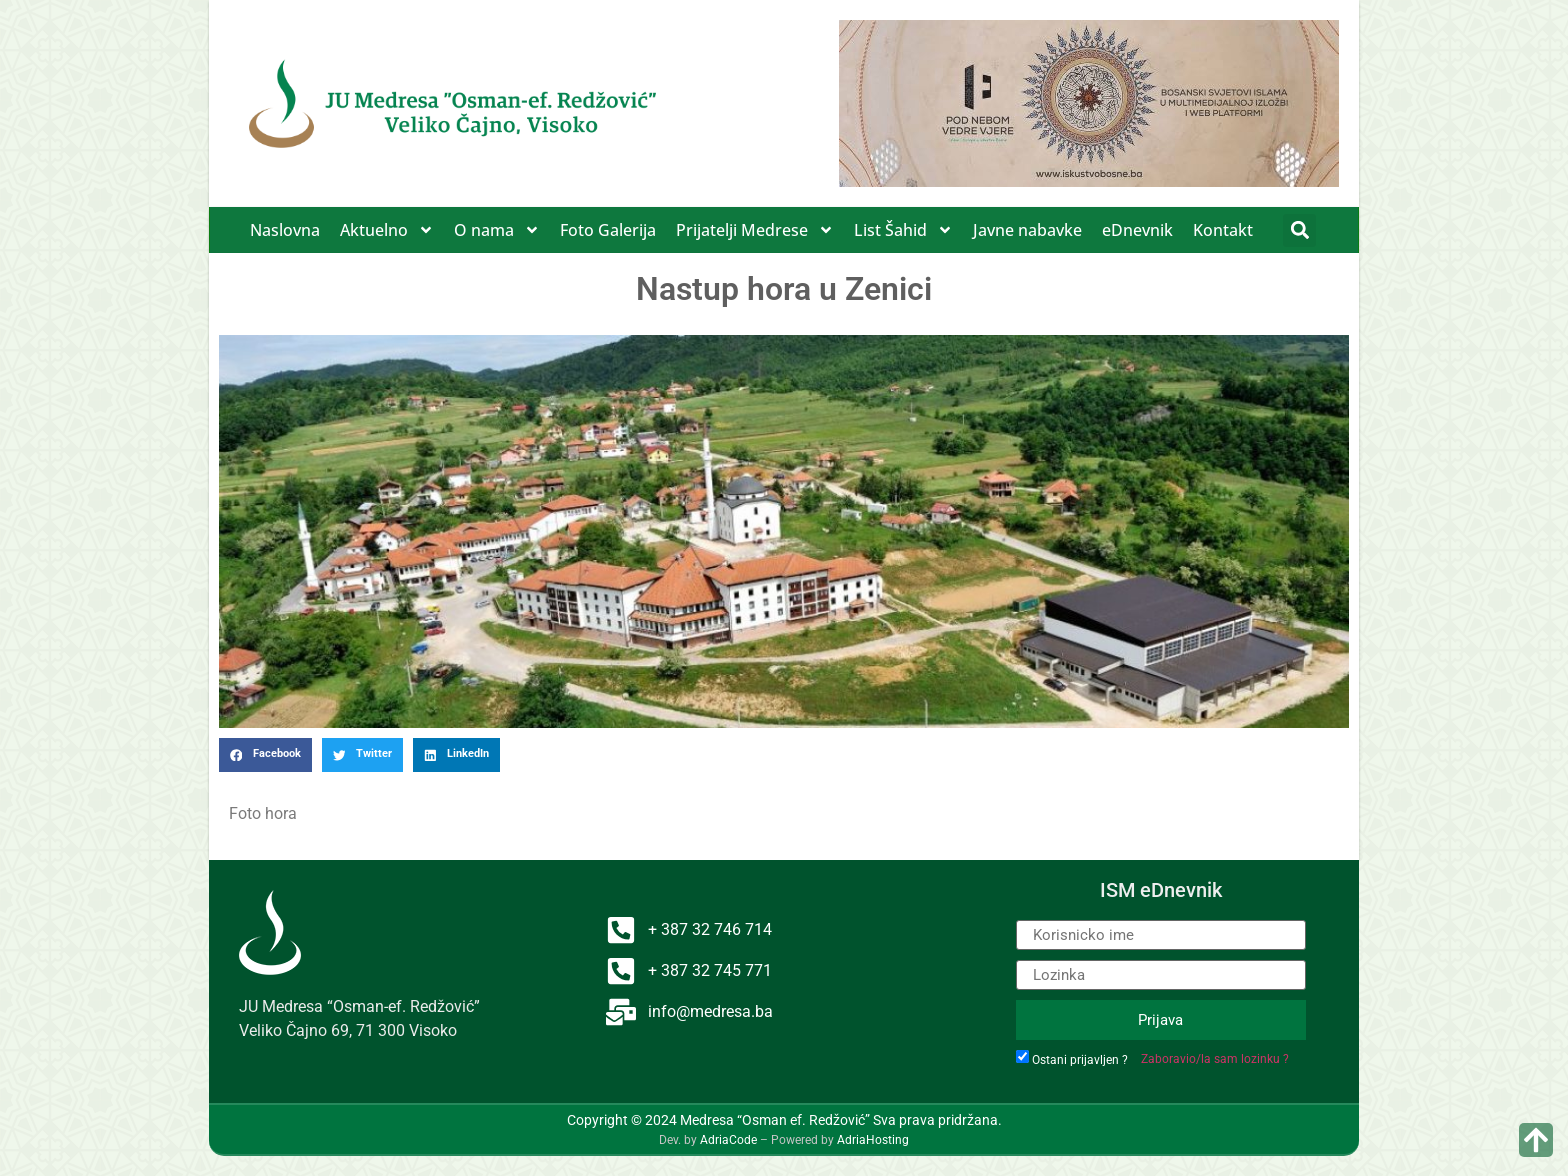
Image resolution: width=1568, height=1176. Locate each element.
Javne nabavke (1027, 230)
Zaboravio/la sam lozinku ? (1215, 1059)
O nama (497, 230)
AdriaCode (728, 1140)
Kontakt (1223, 230)
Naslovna (285, 230)
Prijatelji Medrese (755, 230)
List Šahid (903, 230)
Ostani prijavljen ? (1080, 1060)
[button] (1299, 230)
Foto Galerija (608, 230)
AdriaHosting (873, 1140)
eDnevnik (1137, 230)
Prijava (1160, 1020)
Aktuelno (387, 230)
